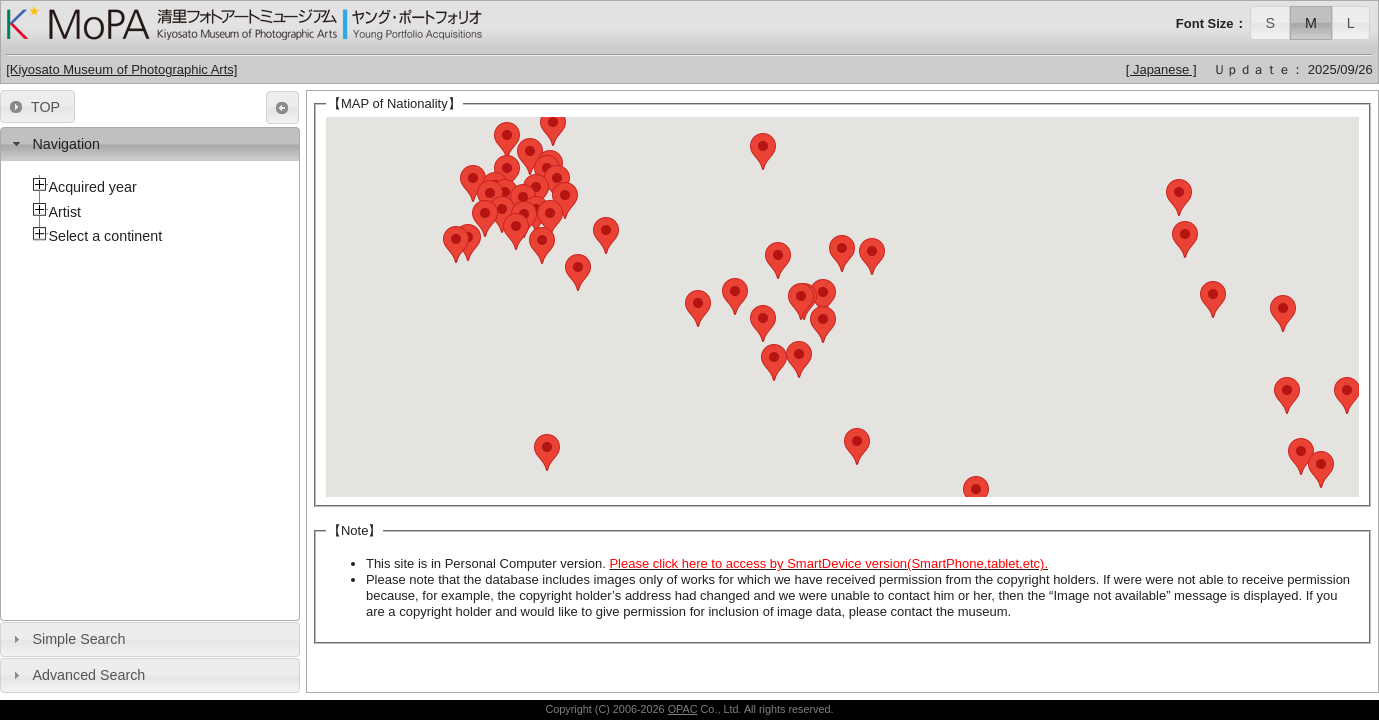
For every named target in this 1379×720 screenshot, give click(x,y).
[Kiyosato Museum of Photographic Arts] (121, 69)
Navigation (66, 144)
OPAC (683, 709)
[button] (1270, 22)
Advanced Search (88, 675)
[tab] (150, 144)
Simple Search (78, 639)
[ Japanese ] (1161, 69)
